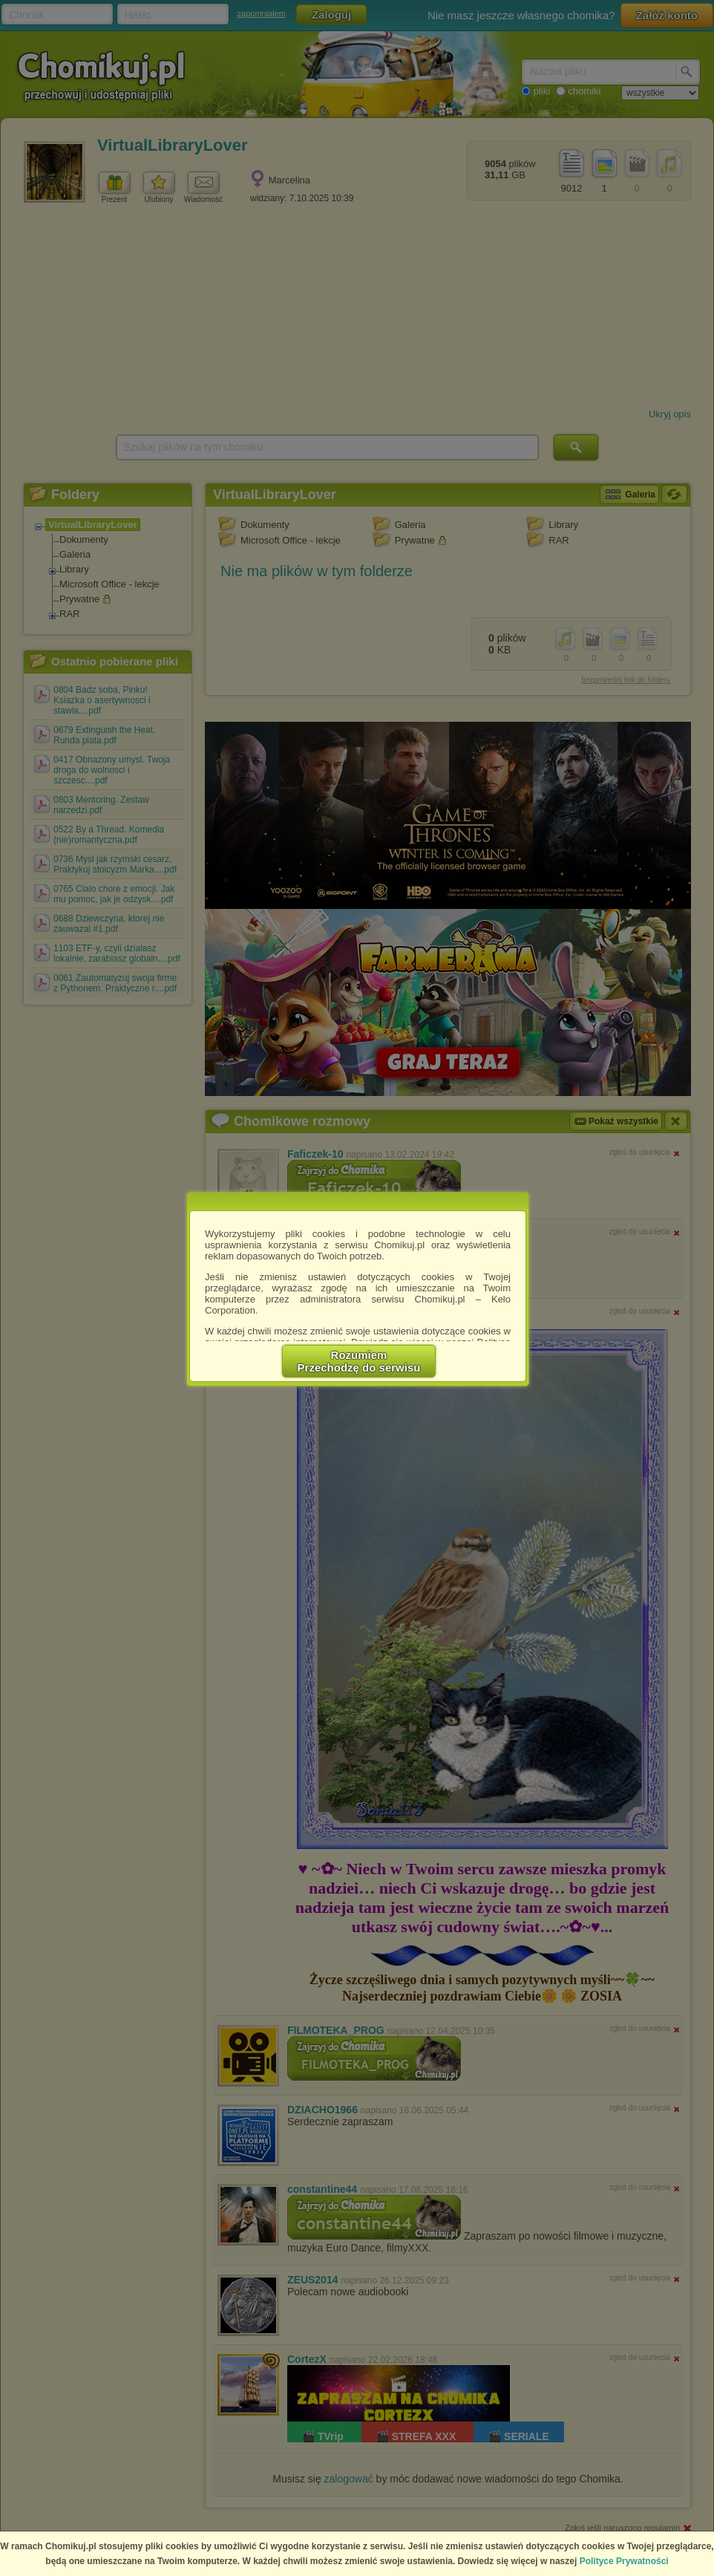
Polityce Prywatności (624, 2561)
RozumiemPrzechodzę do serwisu (359, 1361)
